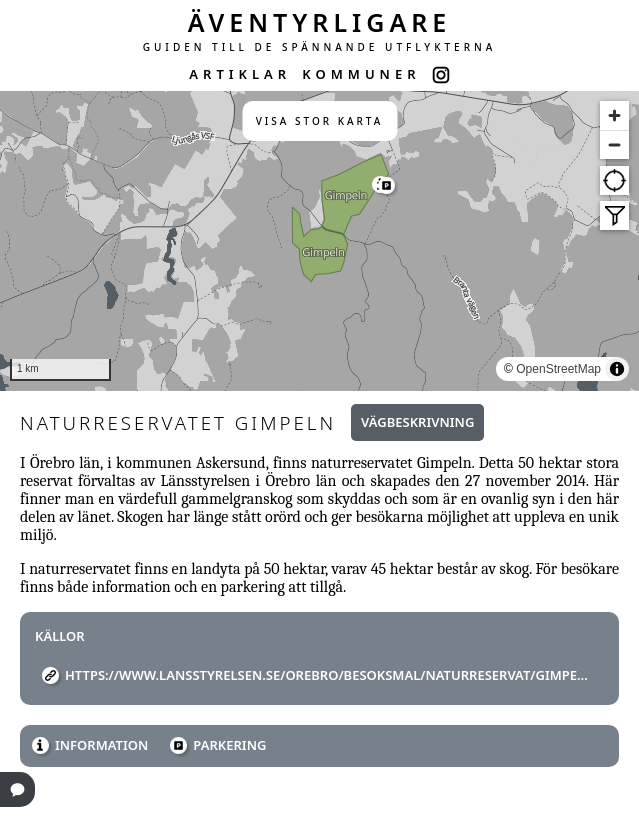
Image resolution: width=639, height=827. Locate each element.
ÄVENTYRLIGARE (320, 22)
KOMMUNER (361, 74)
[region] (319, 241)
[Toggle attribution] (617, 369)
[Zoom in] (614, 115)
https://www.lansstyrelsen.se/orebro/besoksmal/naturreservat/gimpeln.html (327, 675)
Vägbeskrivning (417, 422)
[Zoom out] (614, 144)
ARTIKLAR (240, 74)
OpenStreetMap (558, 369)
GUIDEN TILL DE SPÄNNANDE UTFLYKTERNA (320, 47)
